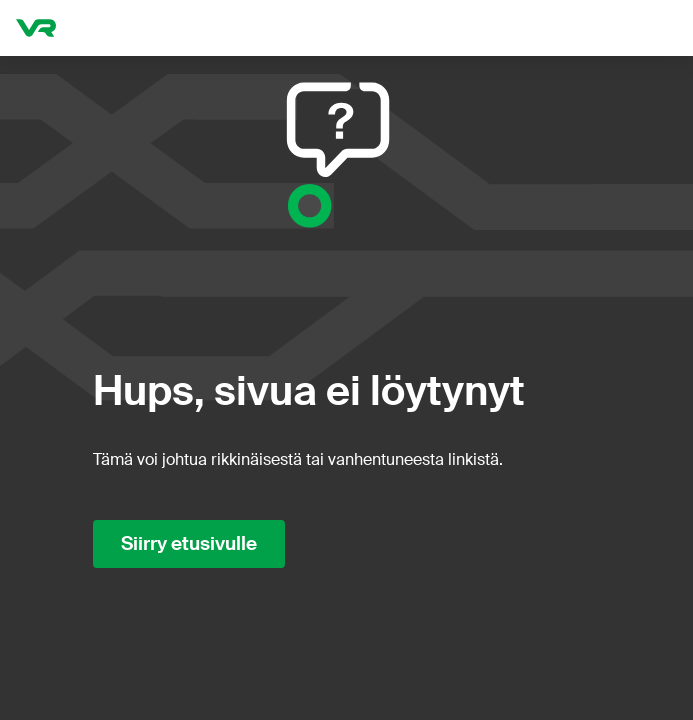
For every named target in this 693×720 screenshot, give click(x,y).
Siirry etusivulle (189, 544)
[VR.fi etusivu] (36, 28)
